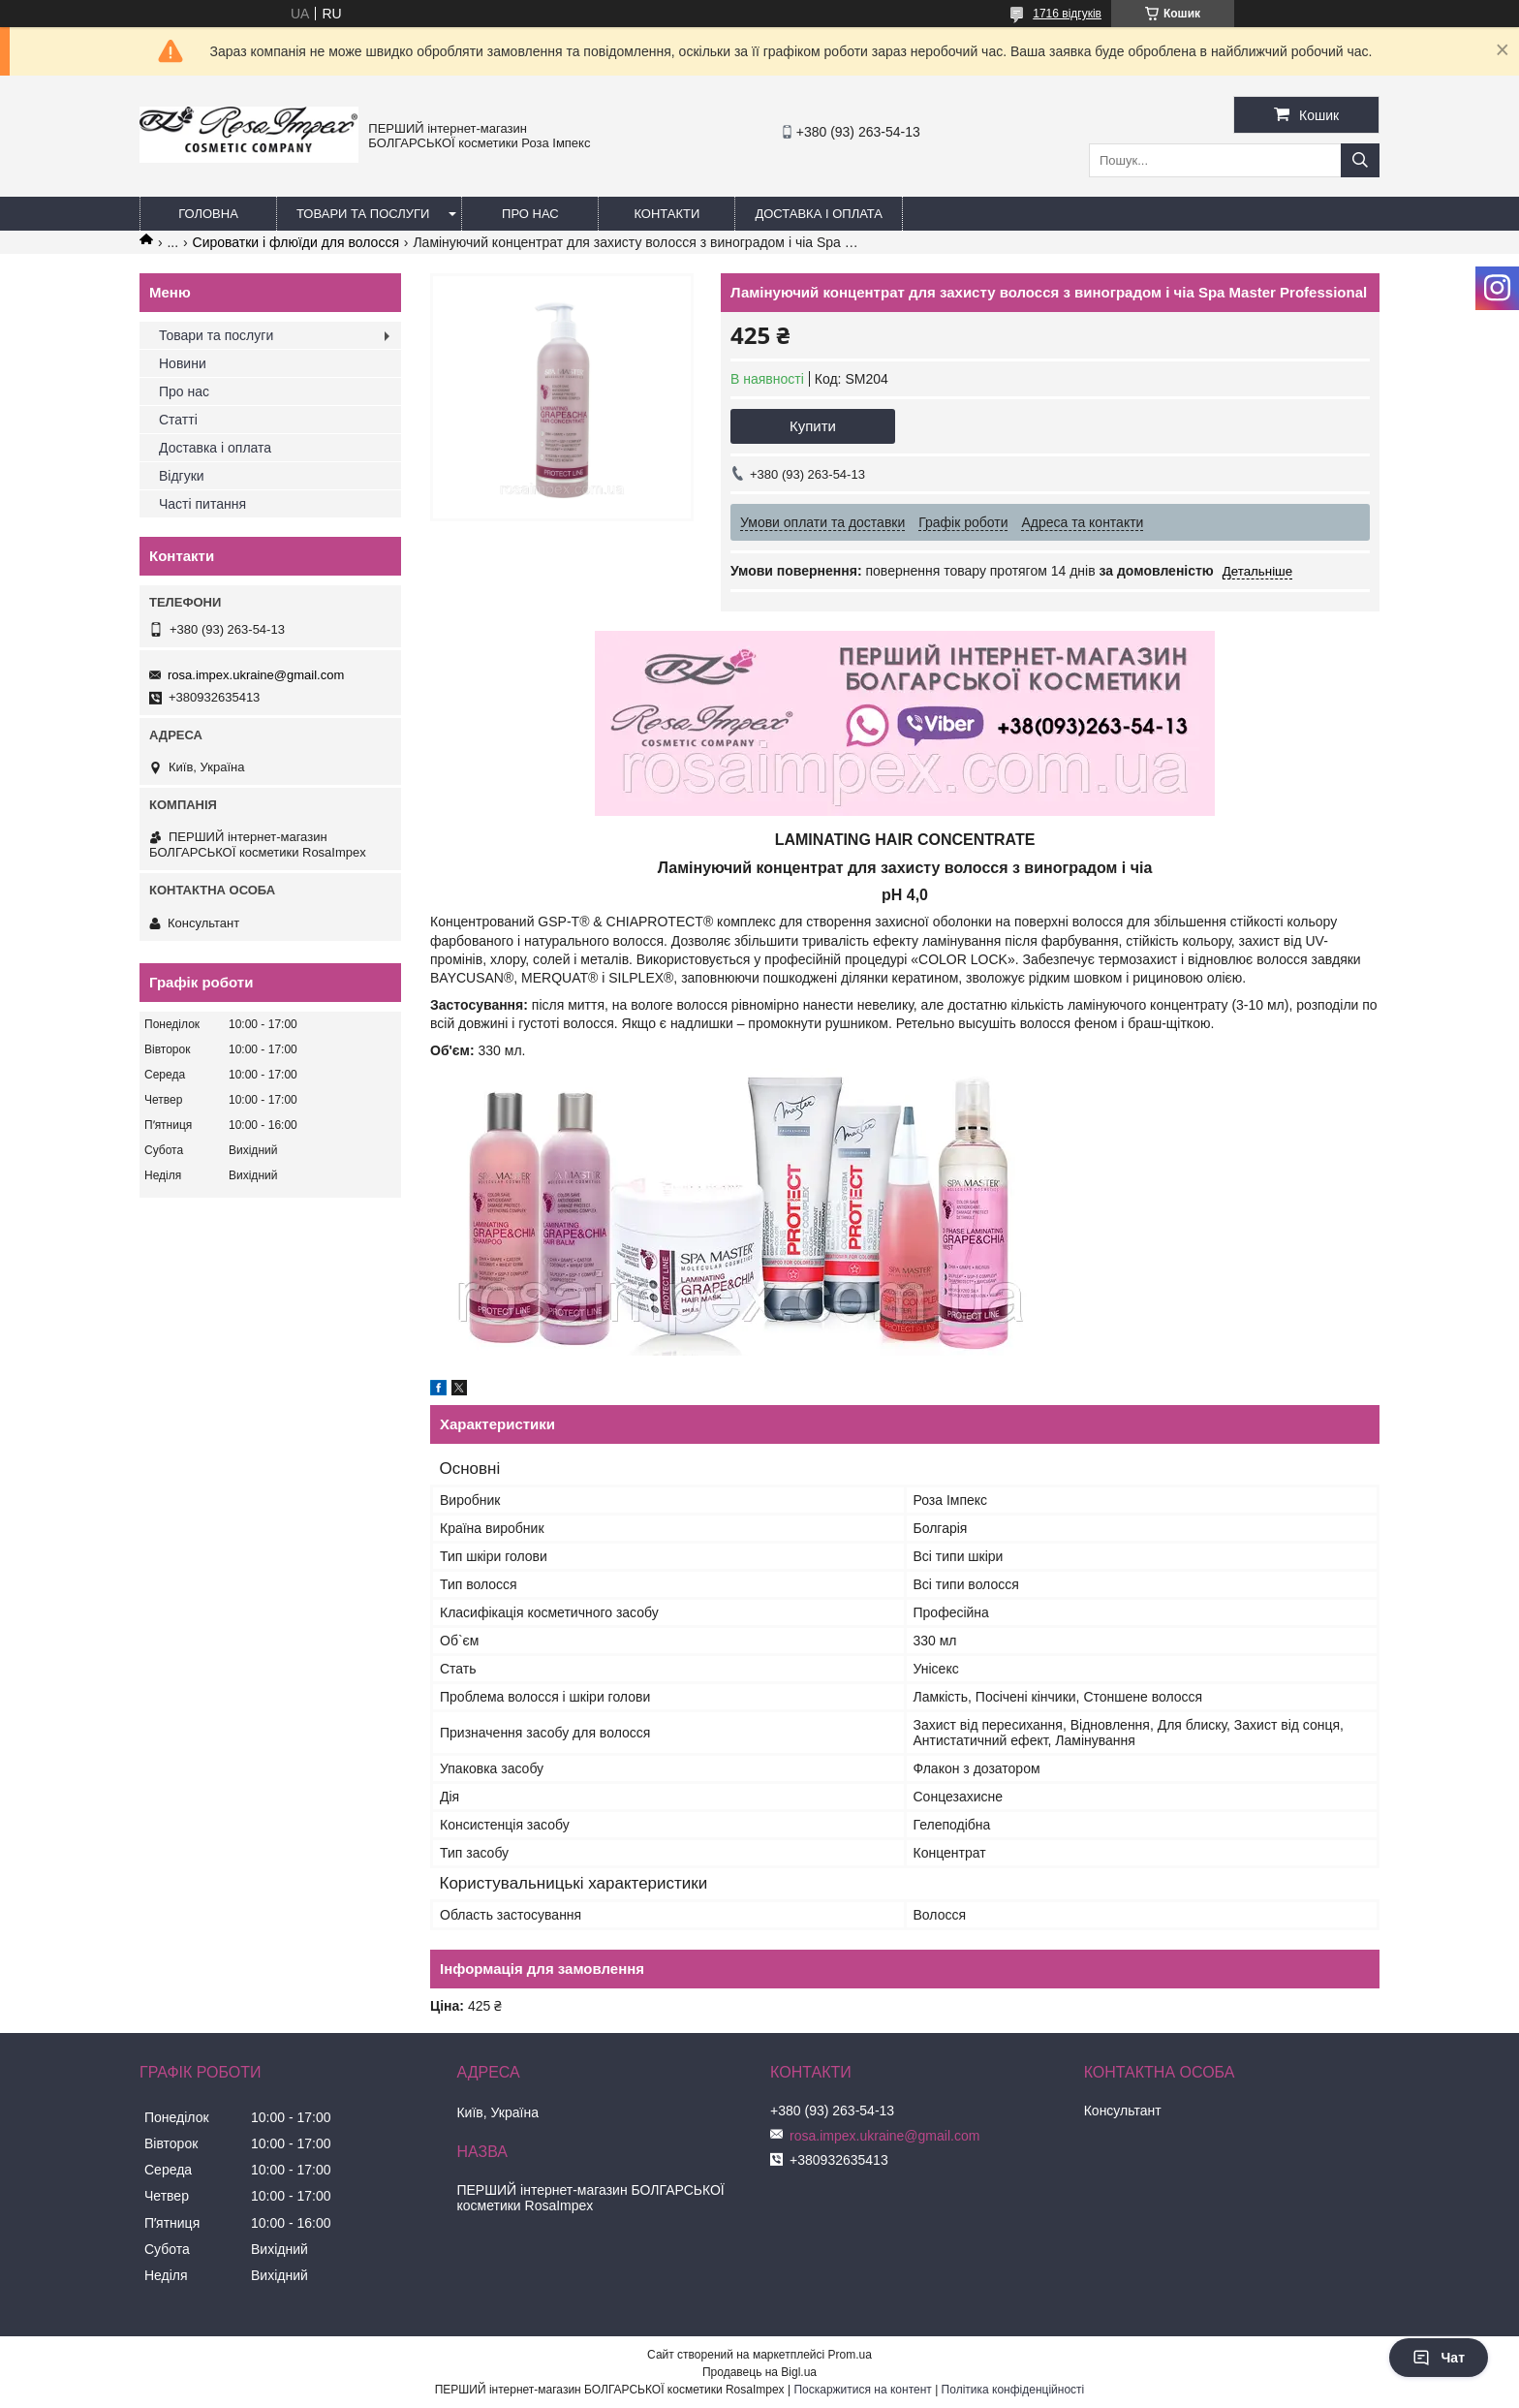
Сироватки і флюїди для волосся (296, 242)
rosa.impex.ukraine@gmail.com (256, 675)
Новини (182, 363)
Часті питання (202, 504)
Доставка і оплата (819, 213)
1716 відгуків (1067, 13)
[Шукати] (1360, 160)
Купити (813, 426)
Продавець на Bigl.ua (759, 2372)
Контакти (666, 213)
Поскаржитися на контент (862, 2389)
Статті (178, 419)
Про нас (530, 213)
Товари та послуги (362, 213)
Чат (1438, 2357)
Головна (208, 213)
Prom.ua (850, 2354)
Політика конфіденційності (1013, 2389)
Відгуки (181, 476)
